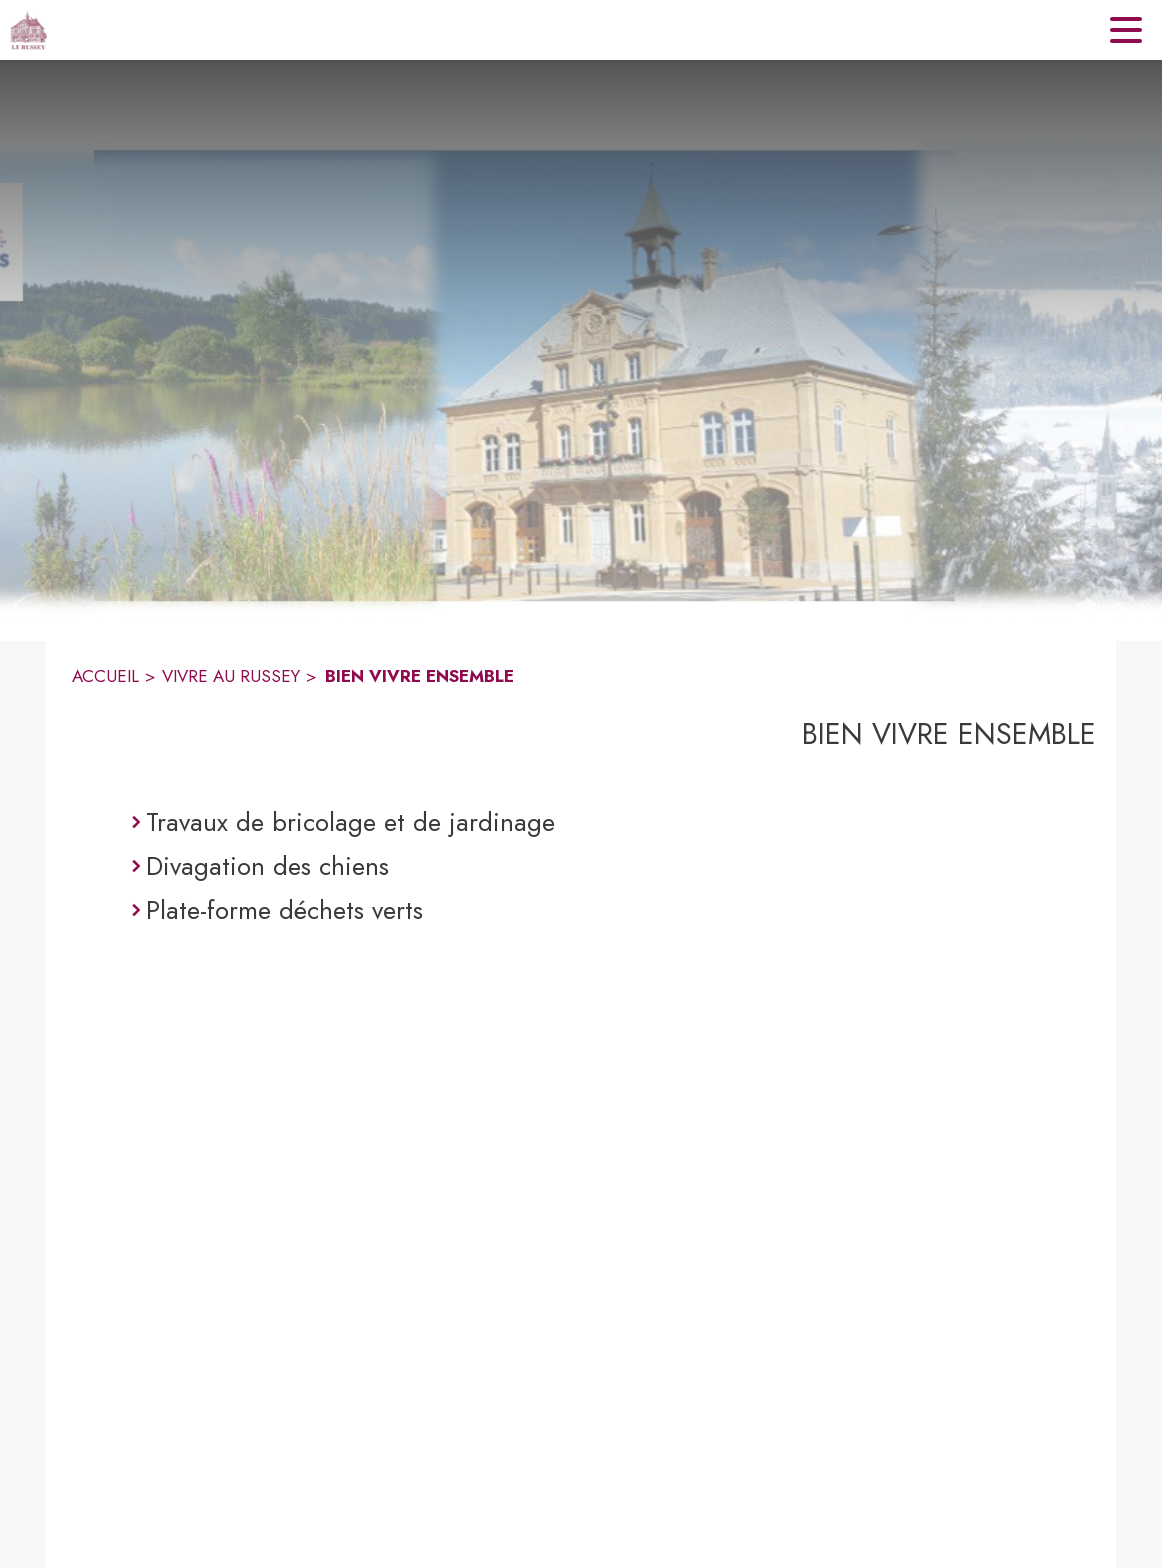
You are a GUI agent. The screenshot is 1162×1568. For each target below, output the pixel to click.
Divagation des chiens (267, 866)
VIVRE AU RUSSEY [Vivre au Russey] (231, 676)
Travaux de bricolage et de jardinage (350, 822)
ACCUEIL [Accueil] (105, 676)
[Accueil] (28, 30)
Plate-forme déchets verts (284, 910)
